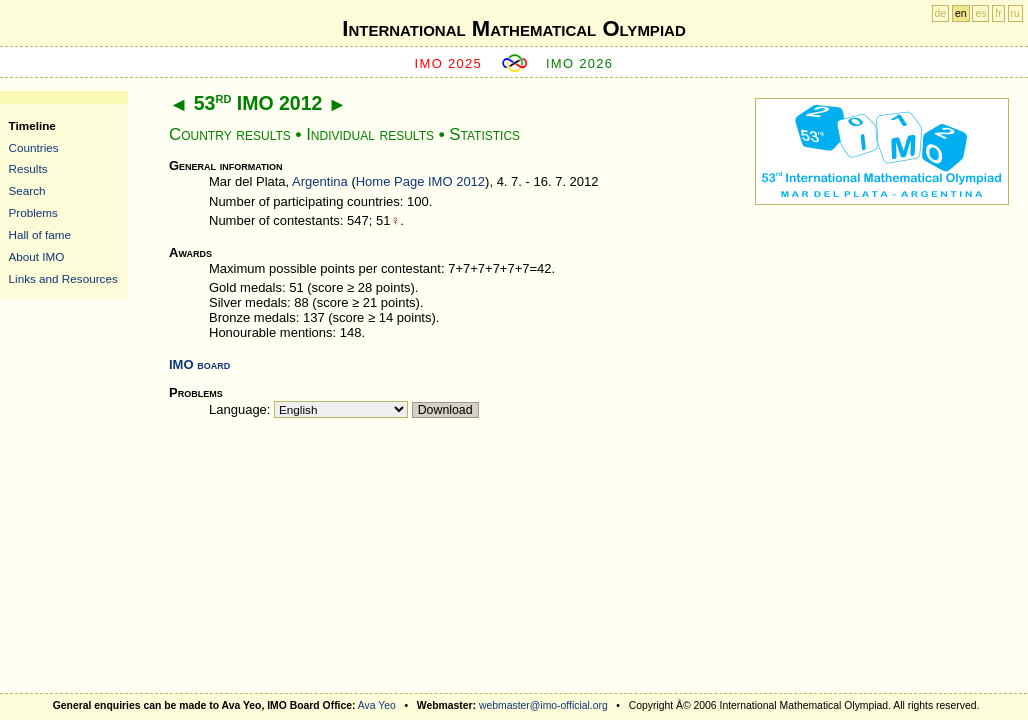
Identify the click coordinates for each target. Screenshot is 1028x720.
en (961, 13)
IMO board (199, 364)
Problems (33, 212)
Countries (34, 147)
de (941, 13)
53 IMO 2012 (258, 103)
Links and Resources (63, 278)
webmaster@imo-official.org (543, 705)
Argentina (320, 181)
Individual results (370, 134)
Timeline (32, 125)
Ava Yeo (377, 705)
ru (1015, 13)
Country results (230, 134)
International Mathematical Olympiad (513, 28)
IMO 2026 (580, 63)
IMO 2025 (449, 63)
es (980, 13)
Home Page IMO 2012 (420, 181)
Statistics (484, 134)
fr (998, 13)
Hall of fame (40, 234)
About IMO (37, 256)
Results (28, 168)
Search (27, 190)
